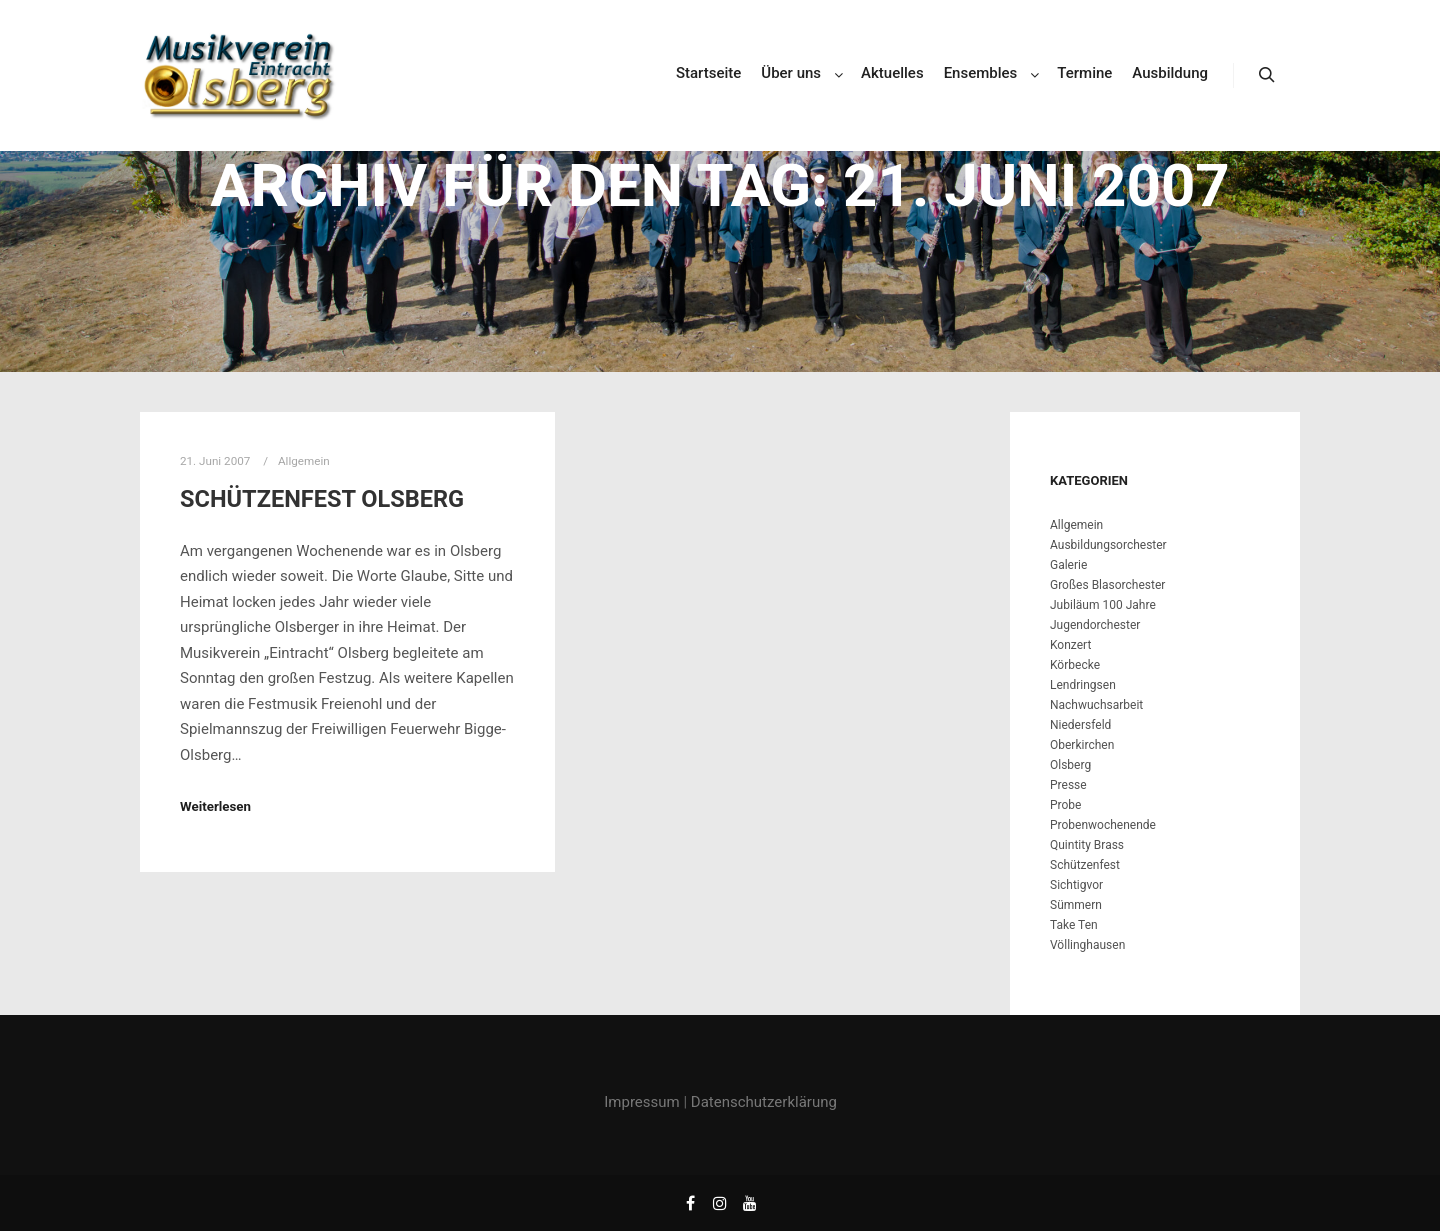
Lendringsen (1083, 685)
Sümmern (1076, 905)
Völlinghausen (1087, 945)
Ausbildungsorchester (1108, 545)
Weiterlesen (215, 806)
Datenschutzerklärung (764, 1102)
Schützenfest (1085, 865)
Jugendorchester (1095, 625)
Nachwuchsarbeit (1096, 705)
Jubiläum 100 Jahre (1103, 605)
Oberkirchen (1082, 745)
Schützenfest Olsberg (322, 499)
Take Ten (1074, 925)
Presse (1068, 785)
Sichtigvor (1076, 885)
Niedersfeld (1080, 725)
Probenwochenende (1103, 825)
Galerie (1068, 565)
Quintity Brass (1087, 845)
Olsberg (1070, 765)
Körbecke (1075, 665)
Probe (1065, 805)
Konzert (1070, 645)
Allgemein (1076, 525)
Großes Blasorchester (1107, 585)
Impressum (641, 1102)
